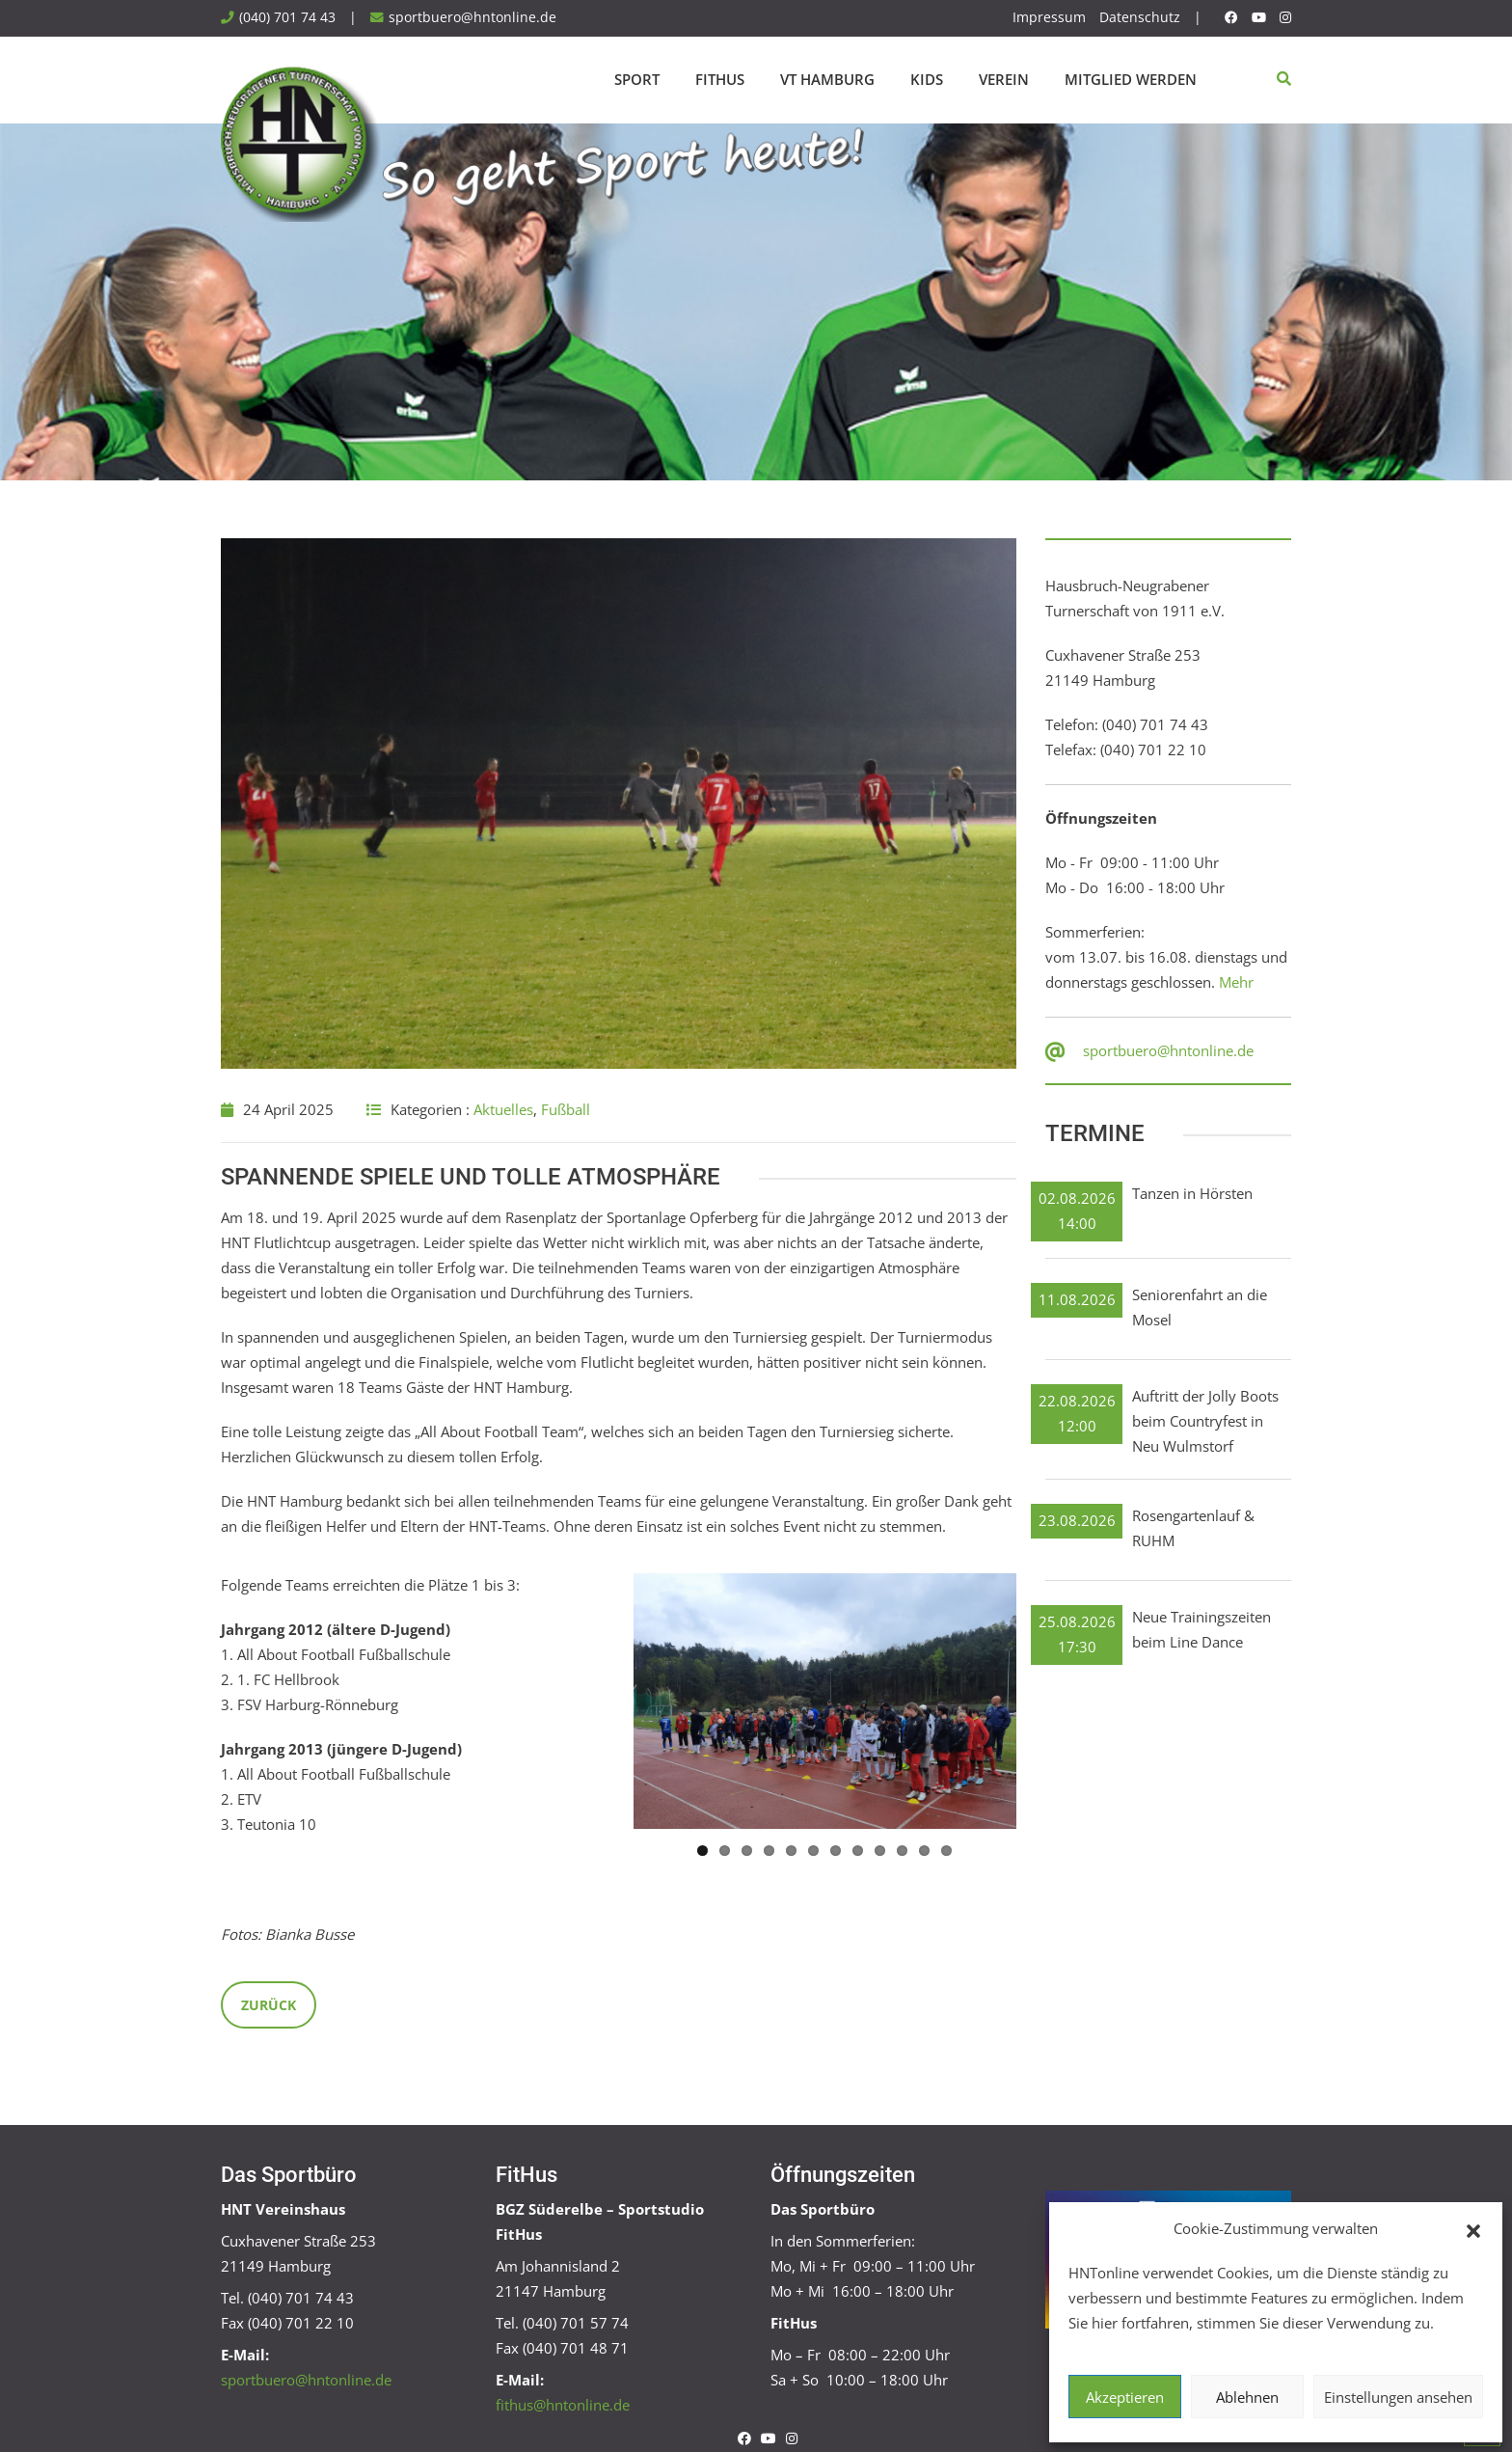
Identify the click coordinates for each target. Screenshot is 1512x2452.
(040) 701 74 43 (287, 17)
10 (902, 1848)
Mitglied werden (1131, 79)
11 (924, 1848)
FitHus (719, 79)
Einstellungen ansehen (1398, 2397)
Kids (926, 79)
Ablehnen (1247, 2397)
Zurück (268, 2003)
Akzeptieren (1125, 2397)
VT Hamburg (827, 79)
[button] (1473, 2229)
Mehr (1236, 982)
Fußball (565, 1109)
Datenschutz (1139, 17)
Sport (637, 79)
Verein (1004, 79)
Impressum (1049, 17)
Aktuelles (503, 1109)
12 (946, 1848)
